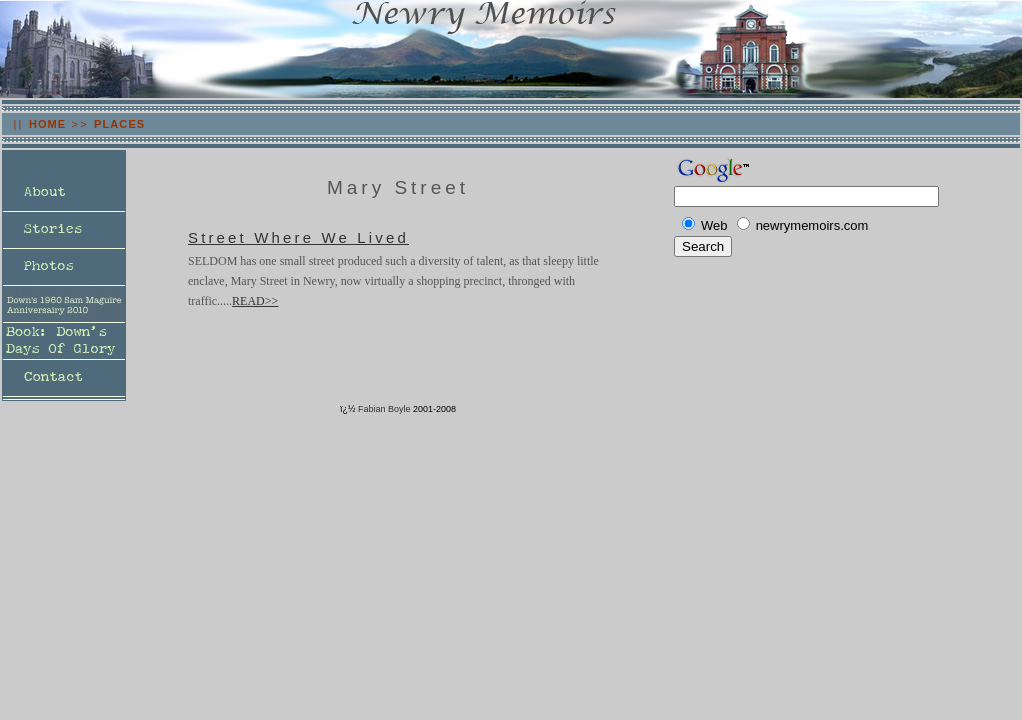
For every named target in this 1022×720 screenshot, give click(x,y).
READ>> (255, 301)
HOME (47, 124)
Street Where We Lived (298, 237)
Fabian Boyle (384, 409)
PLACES (119, 124)
